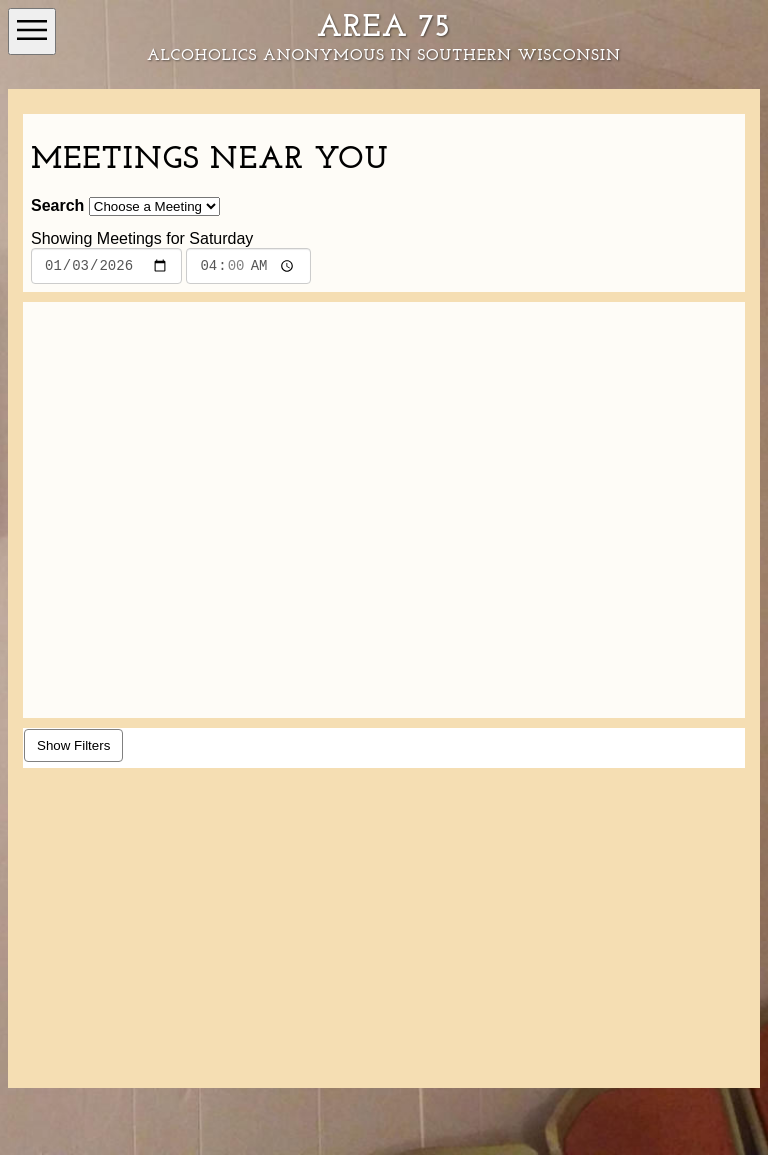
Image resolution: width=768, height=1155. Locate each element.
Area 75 (384, 28)
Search (57, 205)
